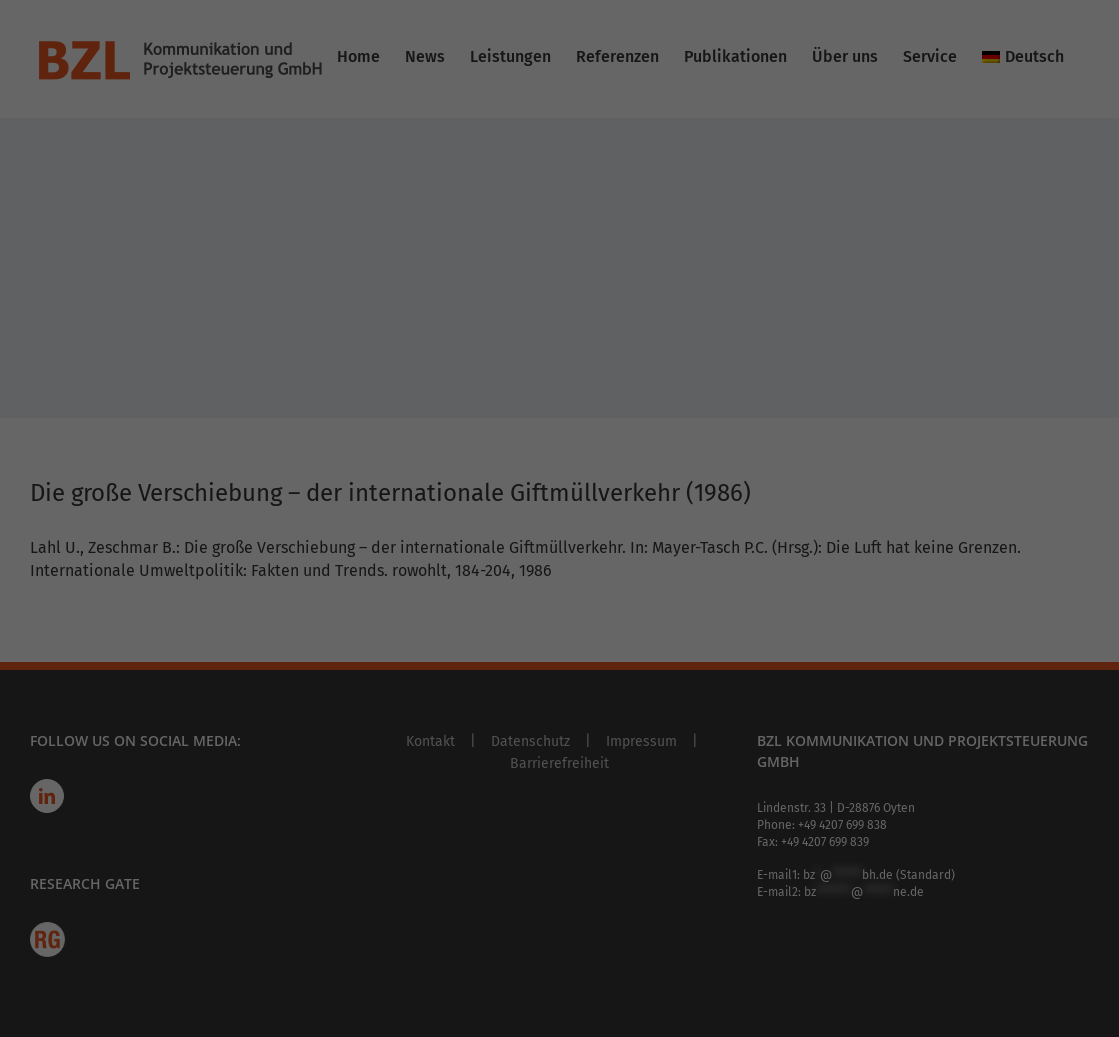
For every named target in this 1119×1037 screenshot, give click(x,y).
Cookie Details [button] (501, 606)
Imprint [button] (634, 606)
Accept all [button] (367, 442)
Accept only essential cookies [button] (559, 501)
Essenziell (629, 67)
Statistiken (632, 169)
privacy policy (450, 278)
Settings (217, 317)
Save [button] (751, 442)
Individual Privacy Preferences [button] (559, 560)
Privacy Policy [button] (576, 606)
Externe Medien (647, 272)
